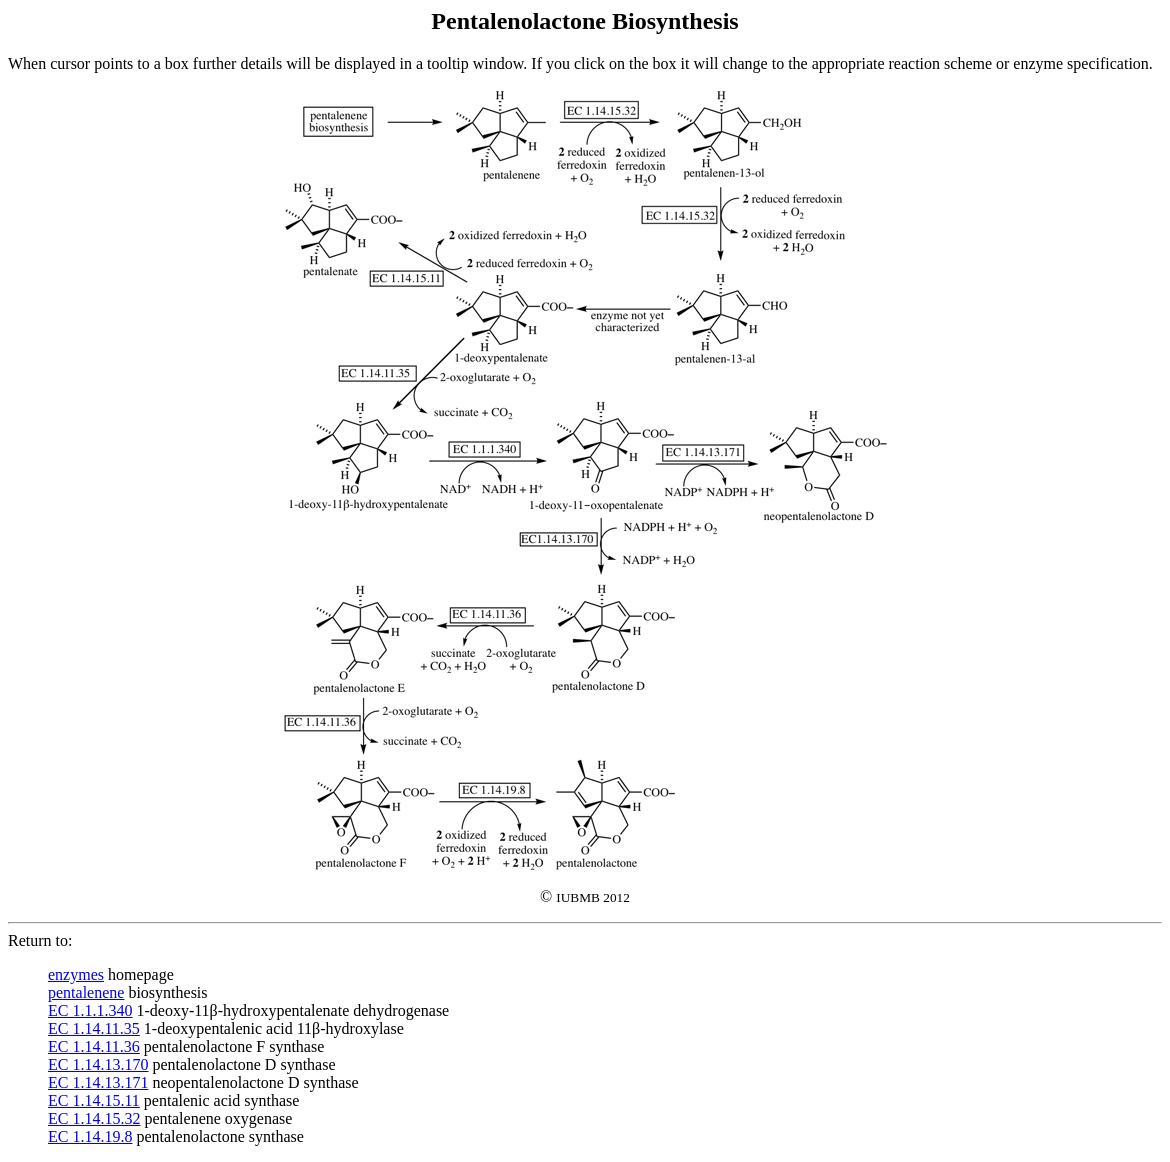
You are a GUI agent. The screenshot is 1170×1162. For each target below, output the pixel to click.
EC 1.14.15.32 (94, 1118)
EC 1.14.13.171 (98, 1082)
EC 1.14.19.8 (90, 1136)
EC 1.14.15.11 (94, 1100)
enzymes (76, 974)
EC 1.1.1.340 (90, 1010)
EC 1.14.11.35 (94, 1028)
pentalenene (86, 992)
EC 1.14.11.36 (94, 1046)
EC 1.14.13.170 (98, 1064)
